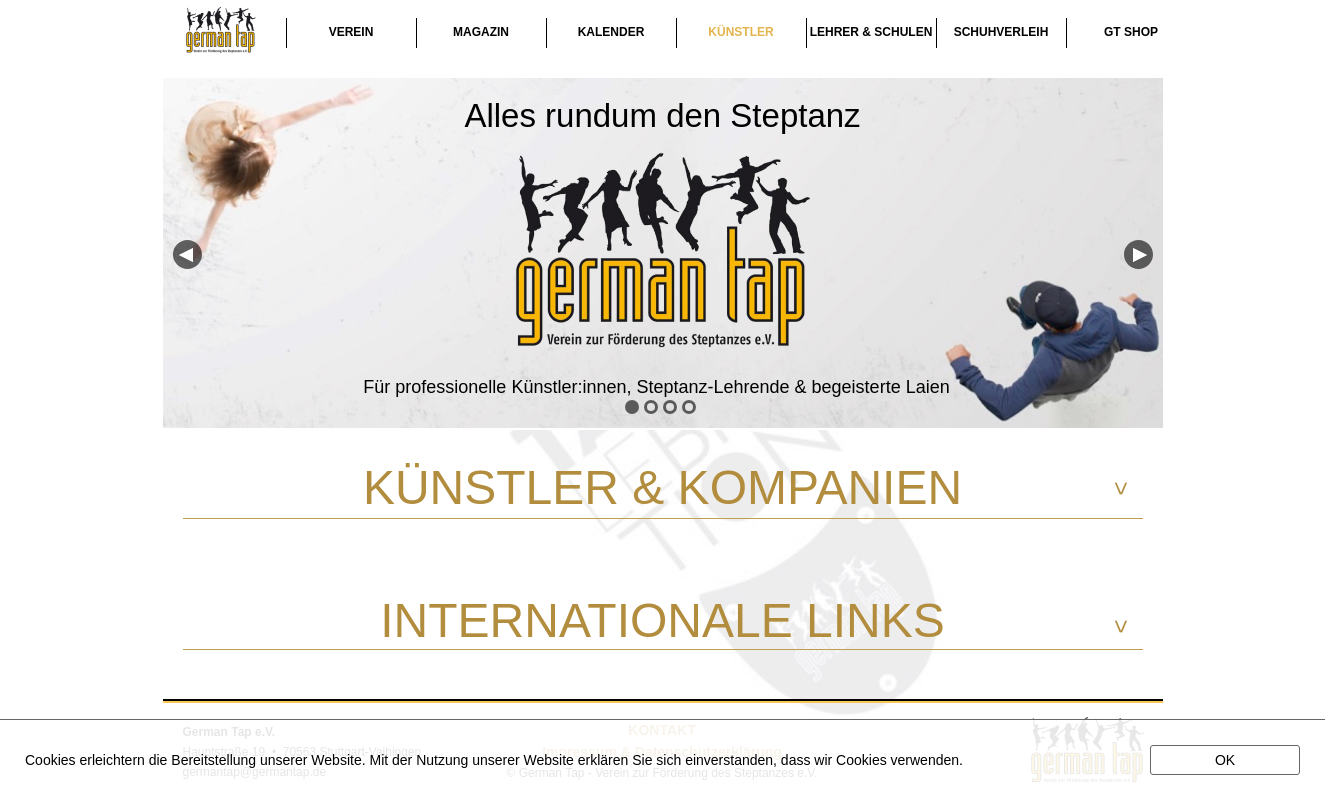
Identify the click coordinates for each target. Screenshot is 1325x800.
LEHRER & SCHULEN (871, 32)
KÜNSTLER (740, 32)
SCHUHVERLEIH (1001, 32)
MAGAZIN (481, 32)
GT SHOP (1131, 32)
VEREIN (351, 32)
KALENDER (611, 32)
